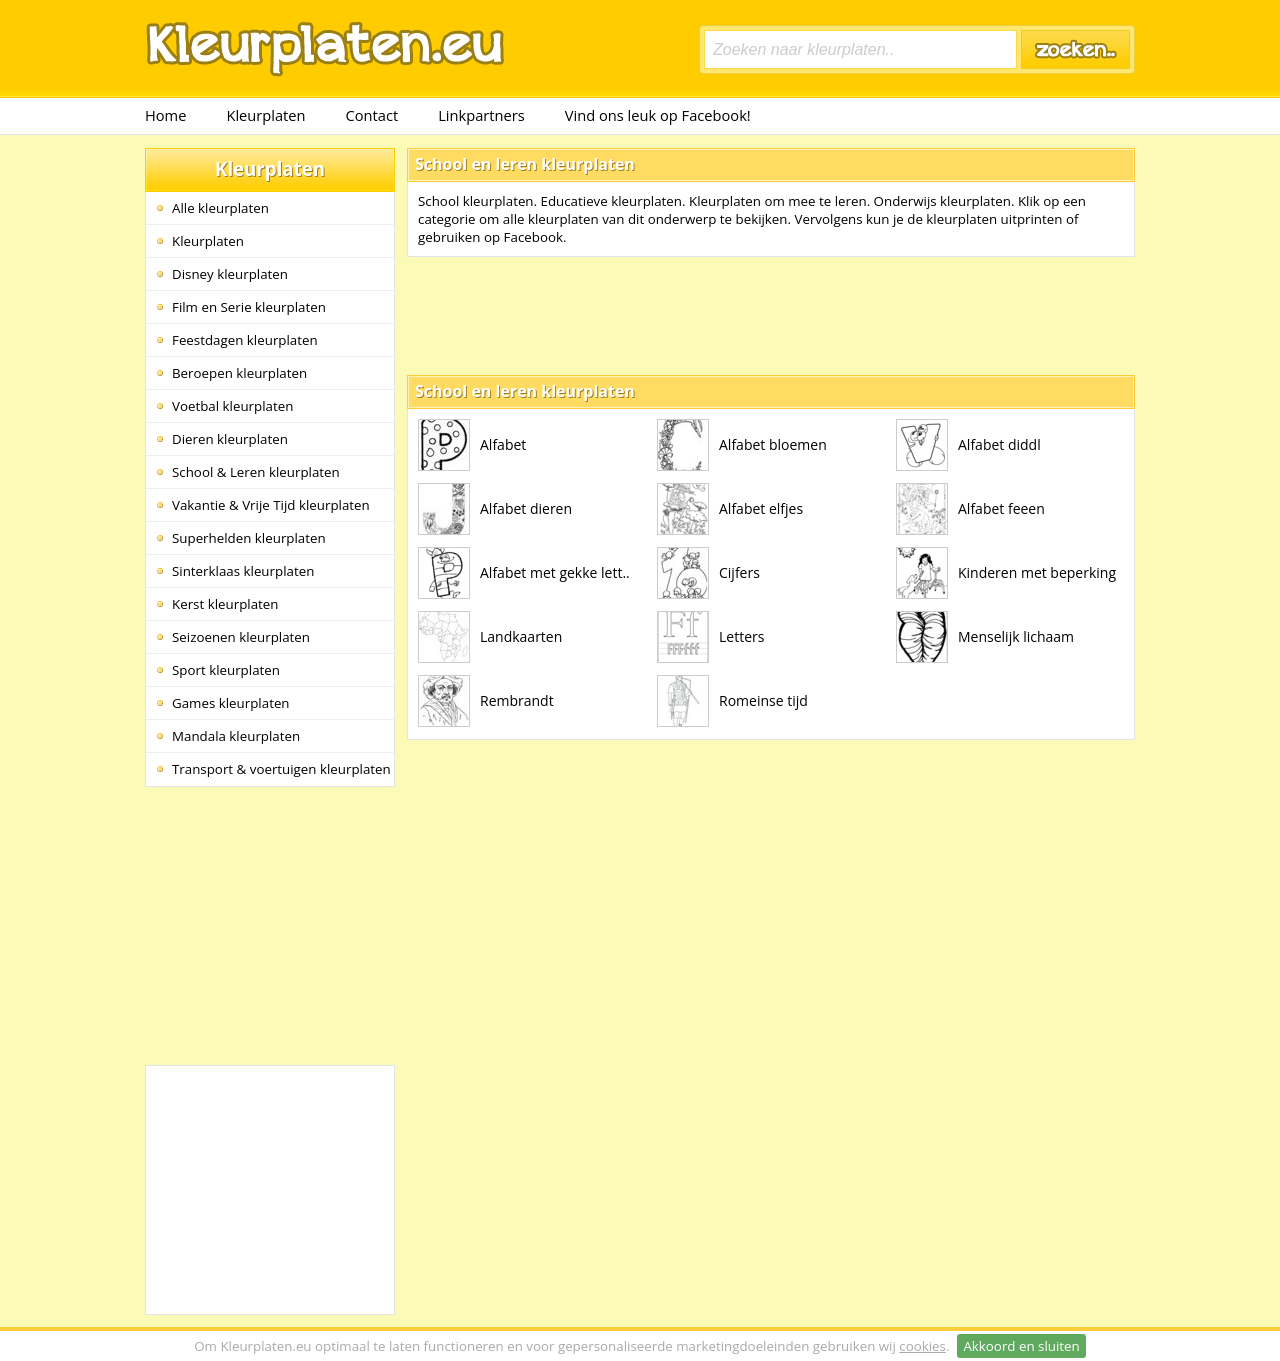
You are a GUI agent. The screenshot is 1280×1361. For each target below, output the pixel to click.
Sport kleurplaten (226, 670)
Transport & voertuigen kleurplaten (281, 769)
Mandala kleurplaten (236, 736)
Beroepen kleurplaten (239, 373)
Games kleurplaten (231, 703)
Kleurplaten (265, 115)
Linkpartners (481, 115)
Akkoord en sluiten (1021, 1346)
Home (165, 115)
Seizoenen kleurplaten (241, 637)
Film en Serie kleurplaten (249, 307)
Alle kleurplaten (220, 208)
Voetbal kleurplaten (232, 406)
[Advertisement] (270, 924)
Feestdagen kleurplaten (245, 340)
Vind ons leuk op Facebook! (658, 115)
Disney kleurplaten (230, 274)
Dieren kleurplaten (230, 439)
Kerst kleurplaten (225, 604)
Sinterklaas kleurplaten (243, 571)
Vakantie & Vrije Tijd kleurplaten (271, 505)
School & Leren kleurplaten (256, 472)
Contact (372, 115)
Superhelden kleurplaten (249, 538)
